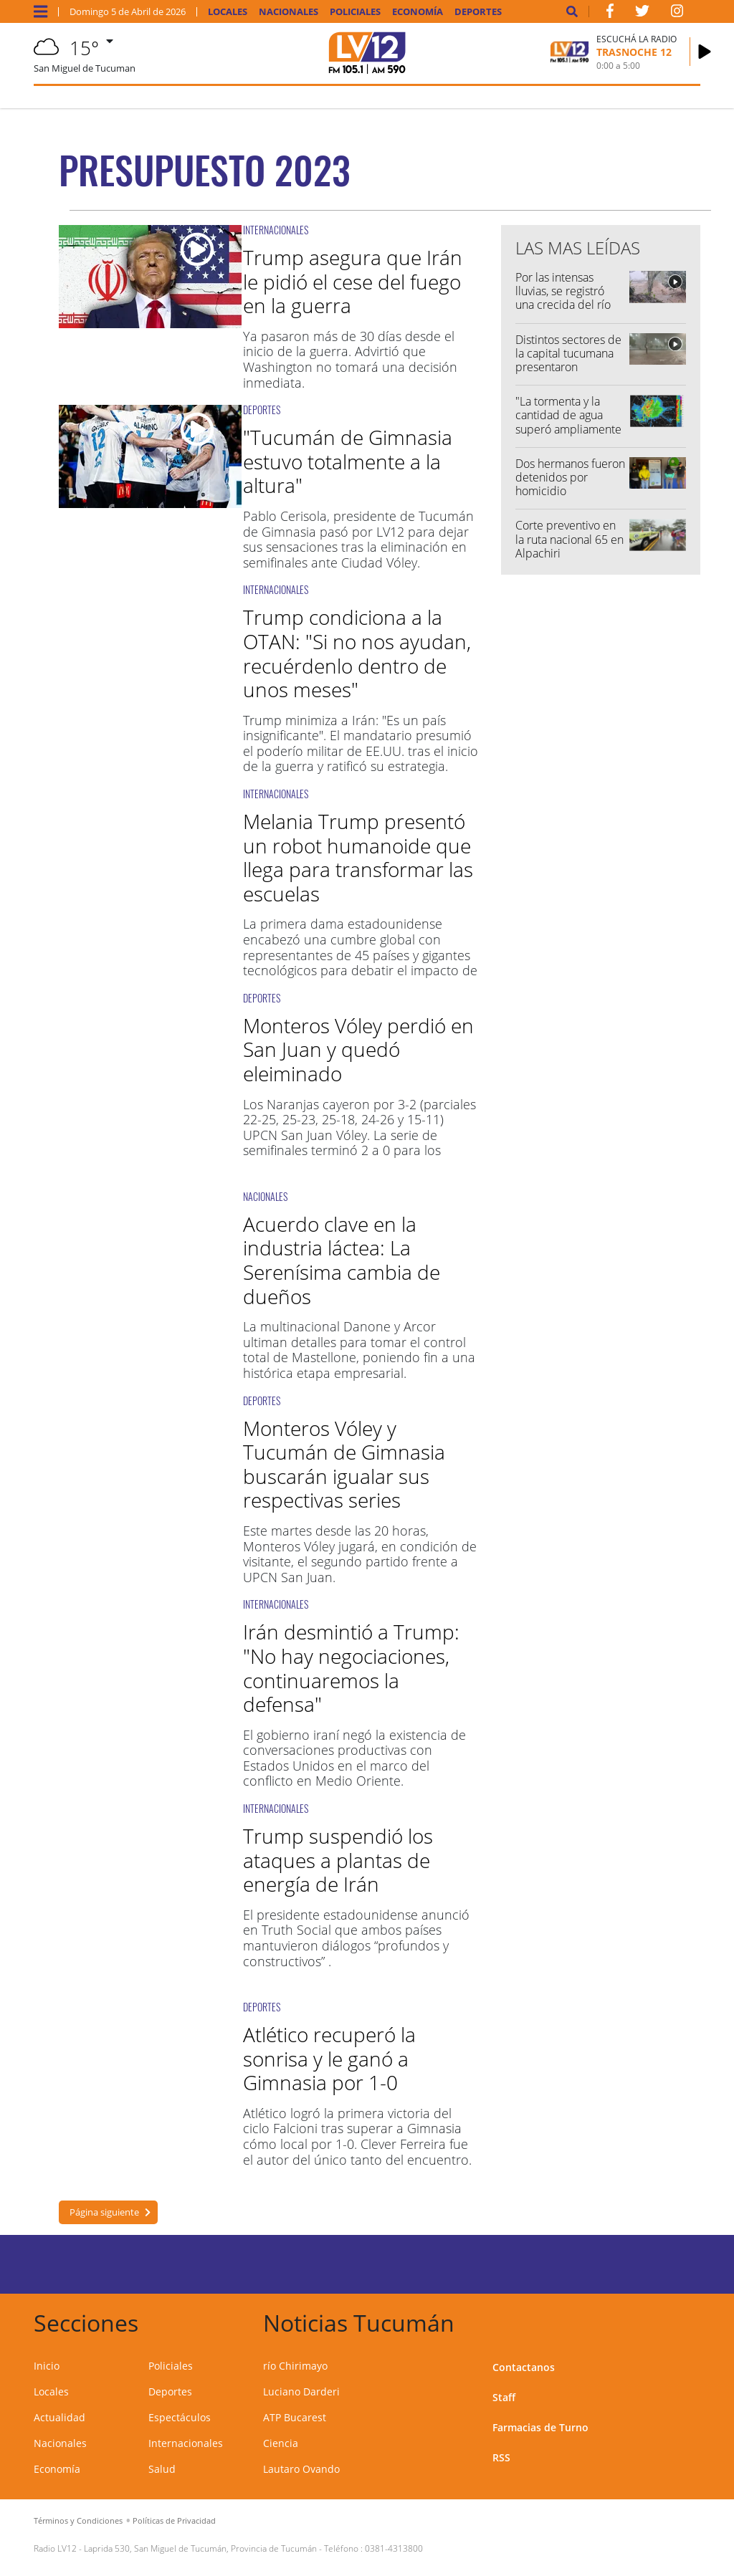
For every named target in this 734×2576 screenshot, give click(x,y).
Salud (162, 2469)
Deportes (478, 11)
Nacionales (288, 11)
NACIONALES (265, 1196)
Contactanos (523, 2367)
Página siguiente (104, 2212)
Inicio (46, 2365)
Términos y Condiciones (78, 2520)
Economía (417, 11)
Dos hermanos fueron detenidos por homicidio (570, 477)
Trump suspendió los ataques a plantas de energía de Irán (338, 1859)
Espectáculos (179, 2417)
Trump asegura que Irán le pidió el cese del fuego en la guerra (352, 281)
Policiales (355, 11)
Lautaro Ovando (301, 2469)
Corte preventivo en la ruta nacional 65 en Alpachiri (569, 538)
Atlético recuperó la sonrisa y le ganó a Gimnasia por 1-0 (329, 2058)
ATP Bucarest (294, 2417)
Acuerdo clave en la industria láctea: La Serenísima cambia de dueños (341, 1260)
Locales (227, 11)
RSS (501, 2457)
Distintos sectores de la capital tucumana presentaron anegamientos (568, 360)
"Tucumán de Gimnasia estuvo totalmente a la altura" (347, 461)
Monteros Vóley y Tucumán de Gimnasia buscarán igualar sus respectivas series (344, 1464)
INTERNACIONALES (275, 229)
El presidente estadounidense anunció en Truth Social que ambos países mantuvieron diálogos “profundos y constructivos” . (356, 1938)
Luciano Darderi (301, 2391)
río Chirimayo (295, 2365)
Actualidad (59, 2417)
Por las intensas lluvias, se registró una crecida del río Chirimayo (563, 298)
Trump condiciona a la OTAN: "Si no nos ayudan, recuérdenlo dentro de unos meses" (357, 653)
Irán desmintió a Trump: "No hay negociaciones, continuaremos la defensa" (351, 1668)
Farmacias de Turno (540, 2427)
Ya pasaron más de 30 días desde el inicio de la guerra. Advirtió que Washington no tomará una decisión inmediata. (350, 359)
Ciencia (280, 2443)
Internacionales (185, 2443)
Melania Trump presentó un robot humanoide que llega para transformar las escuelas (358, 857)
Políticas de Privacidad (174, 2520)
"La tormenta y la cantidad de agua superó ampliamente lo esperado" (568, 422)
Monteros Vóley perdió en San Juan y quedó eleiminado (358, 1049)
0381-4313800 (394, 2548)
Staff (503, 2397)
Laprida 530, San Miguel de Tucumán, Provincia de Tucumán (200, 2548)
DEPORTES (261, 409)
